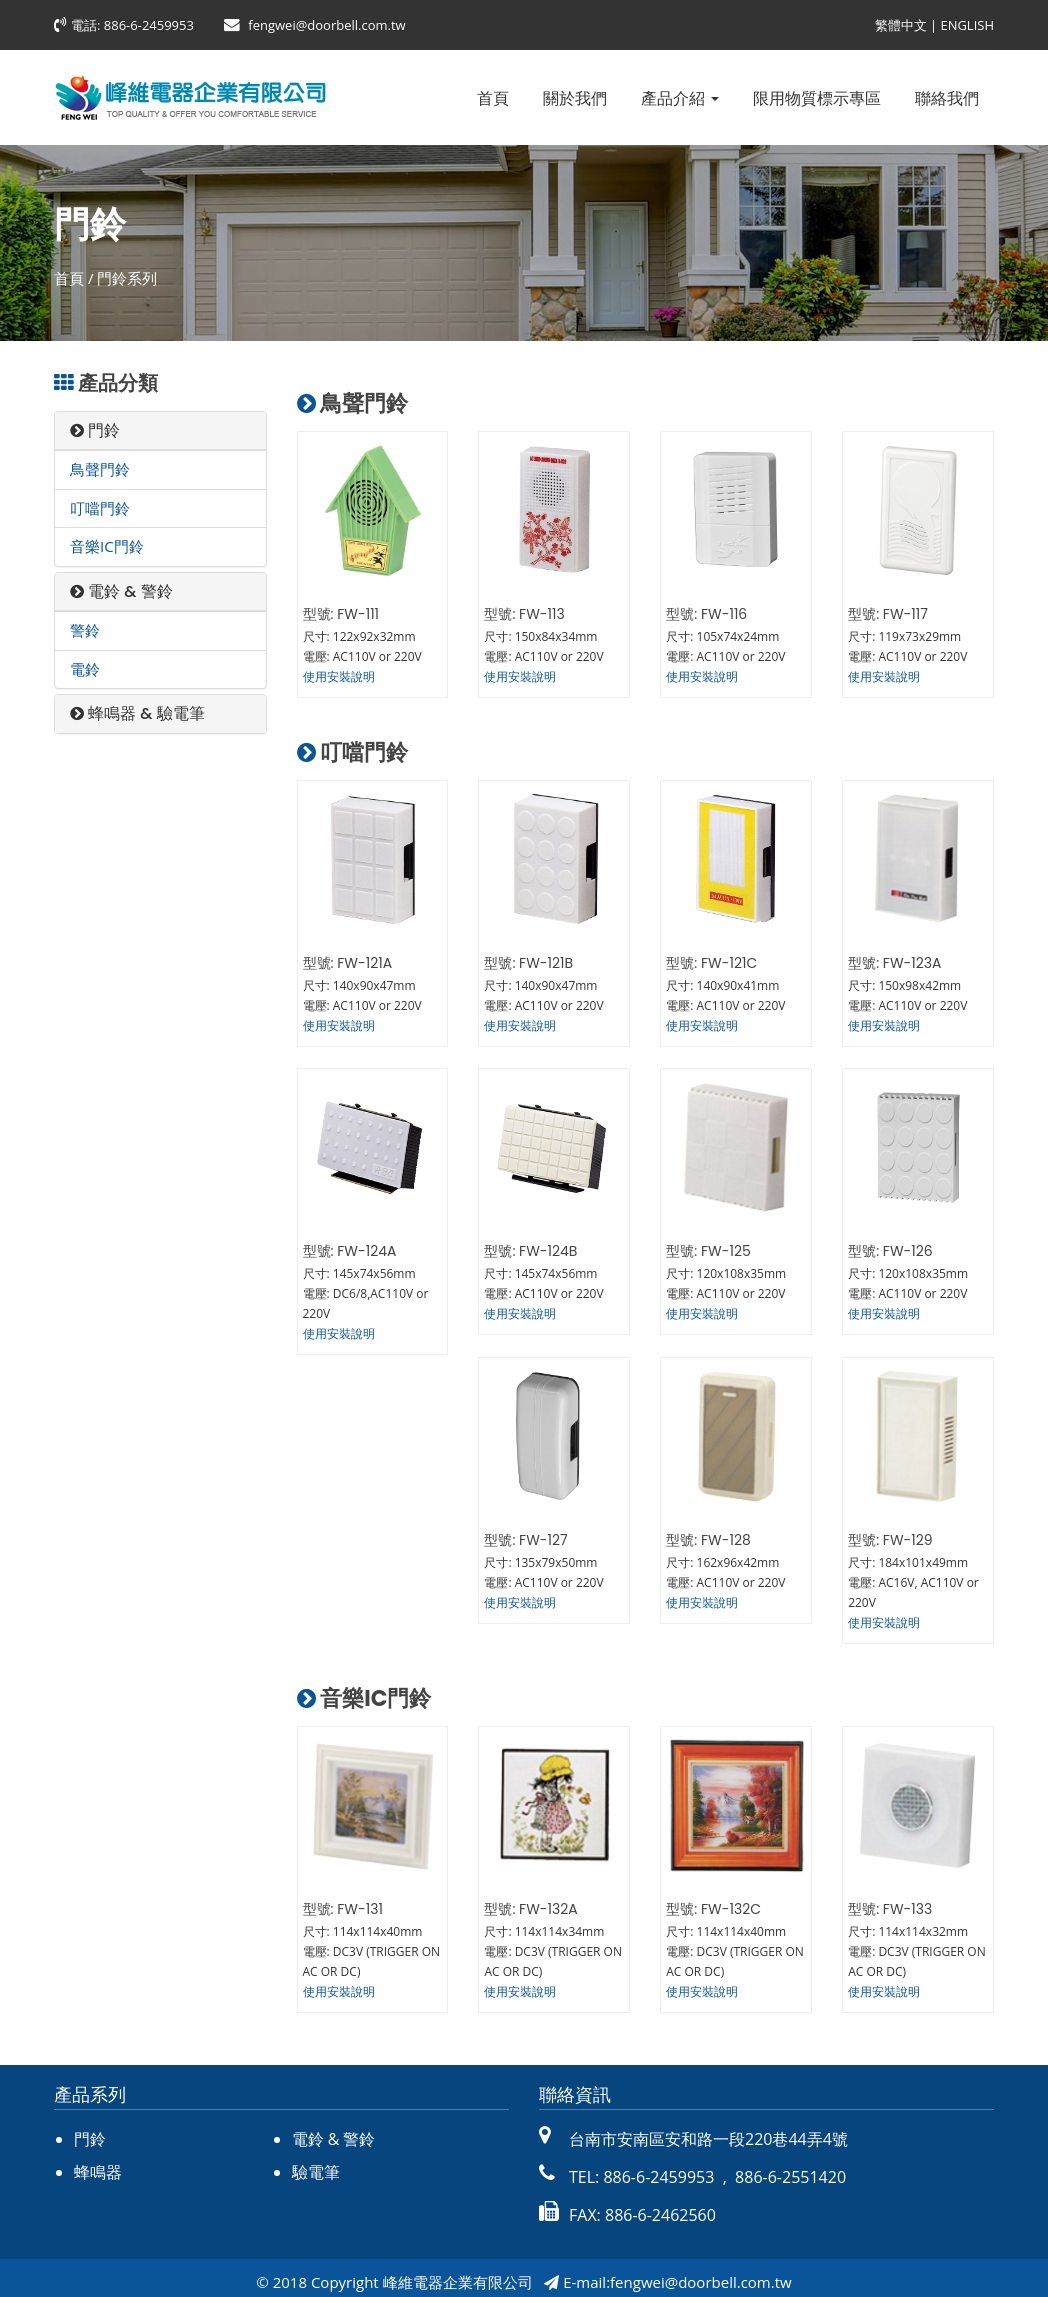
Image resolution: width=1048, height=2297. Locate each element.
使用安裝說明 (339, 676)
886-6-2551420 (788, 2169)
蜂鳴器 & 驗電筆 (137, 713)
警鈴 (85, 630)
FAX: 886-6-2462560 (642, 2207)
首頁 (493, 97)
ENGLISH (967, 25)
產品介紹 (680, 97)
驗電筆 (316, 2164)
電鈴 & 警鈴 (121, 591)
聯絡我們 (947, 97)
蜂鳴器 (98, 2164)
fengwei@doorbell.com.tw (326, 25)
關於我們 (575, 97)
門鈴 (95, 430)
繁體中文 (901, 25)
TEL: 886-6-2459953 (641, 2169)
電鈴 (85, 669)
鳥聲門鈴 (100, 469)
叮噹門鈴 (100, 508)
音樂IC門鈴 (107, 546)
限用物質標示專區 (817, 97)
